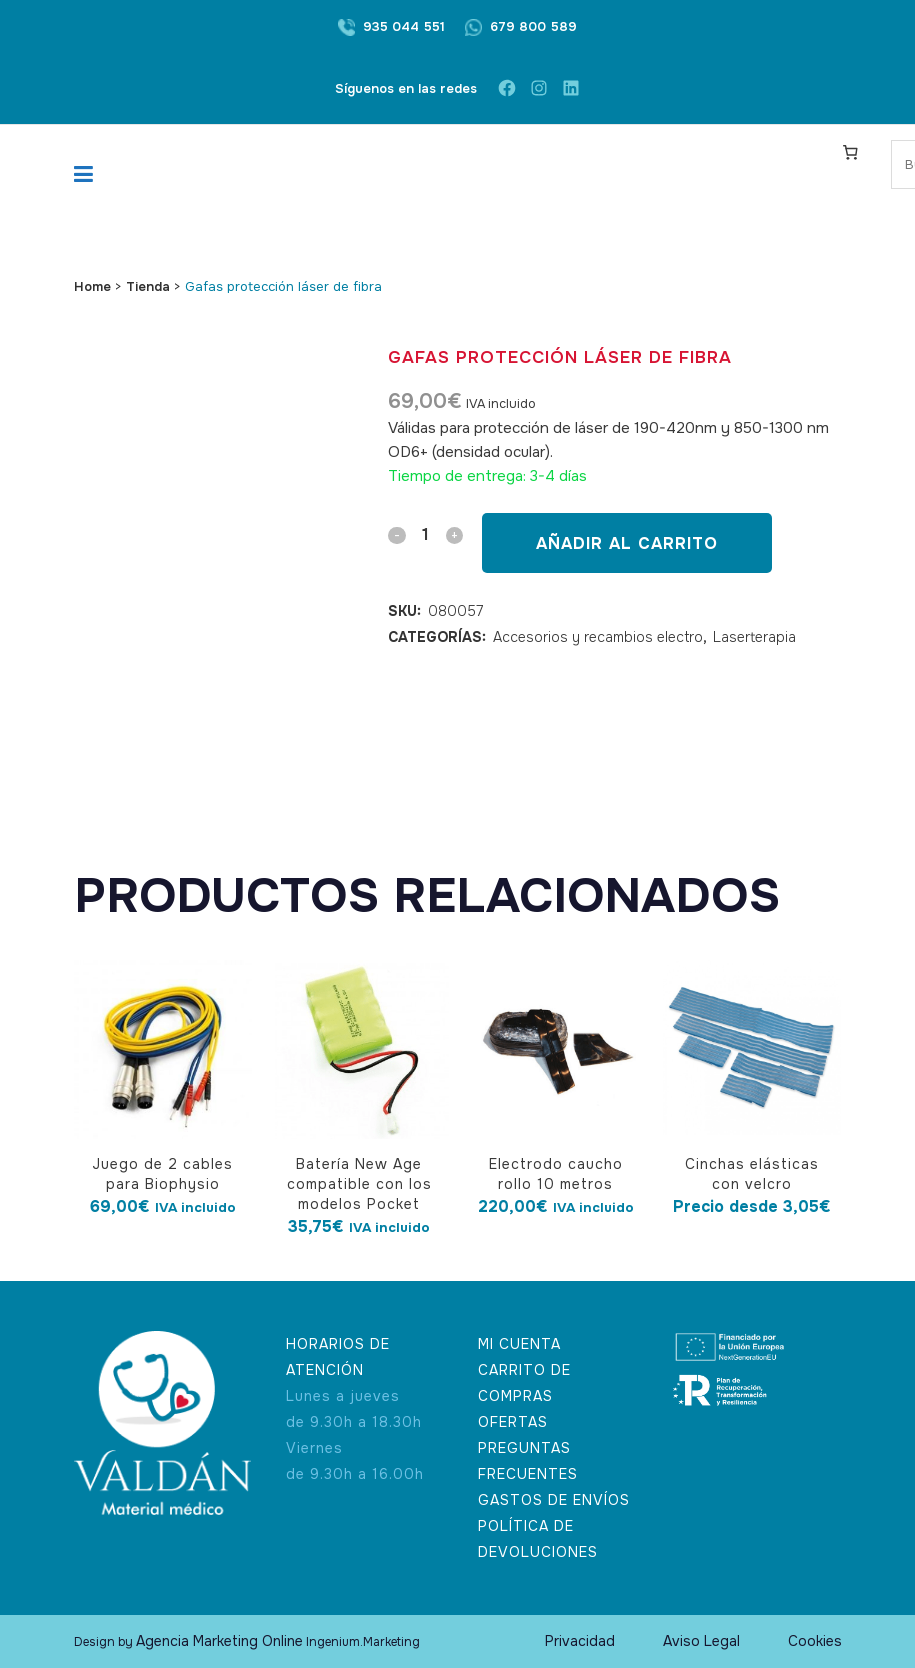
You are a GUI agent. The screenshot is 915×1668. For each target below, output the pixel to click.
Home (92, 286)
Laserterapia (754, 637)
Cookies (815, 1641)
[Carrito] (850, 152)
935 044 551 (404, 26)
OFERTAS (513, 1422)
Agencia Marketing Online (219, 1641)
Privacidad (580, 1641)
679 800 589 (533, 26)
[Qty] (425, 534)
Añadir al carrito (626, 543)
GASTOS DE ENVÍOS (554, 1500)
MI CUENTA (519, 1344)
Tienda (148, 286)
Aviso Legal (701, 1641)
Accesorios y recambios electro (598, 637)
